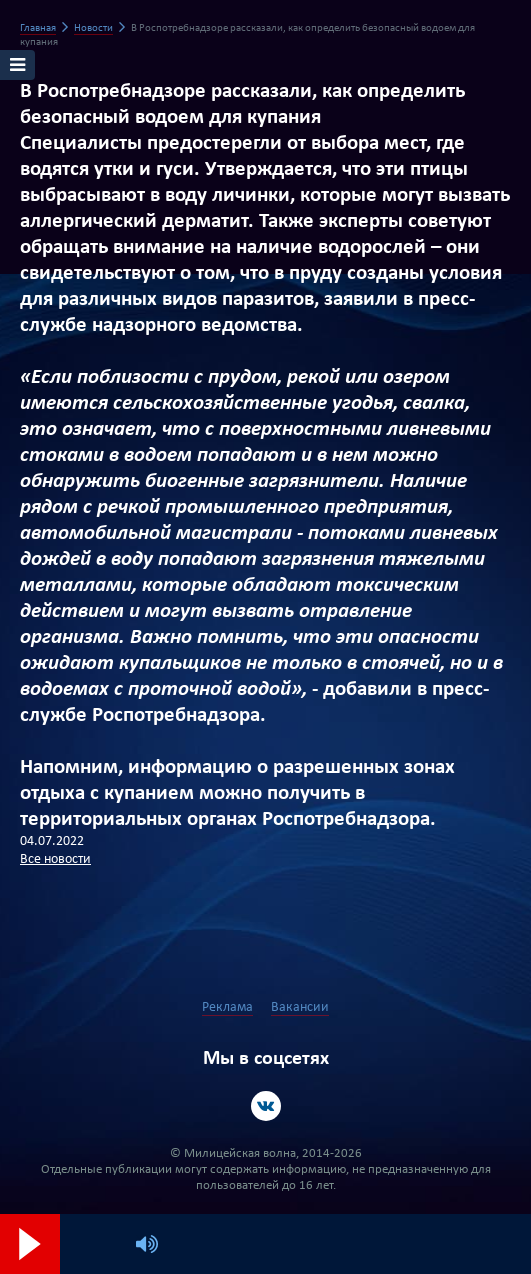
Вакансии (300, 1007)
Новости (93, 28)
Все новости (55, 859)
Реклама (227, 1007)
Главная (38, 28)
